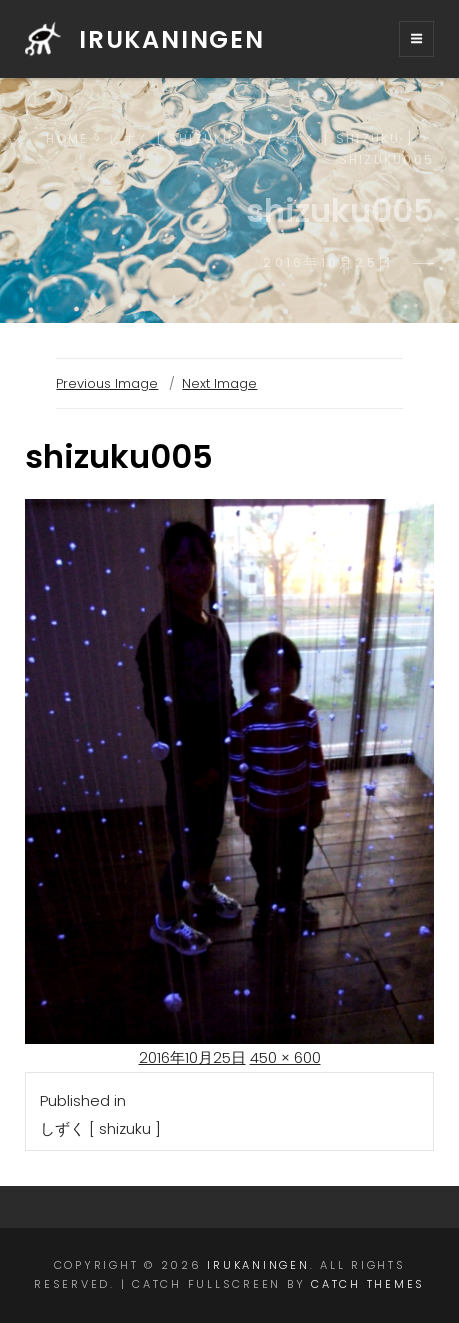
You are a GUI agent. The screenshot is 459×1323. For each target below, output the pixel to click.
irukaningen (172, 39)
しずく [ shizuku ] (177, 138)
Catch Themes (368, 1284)
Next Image (219, 383)
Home (67, 138)
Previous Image (107, 383)
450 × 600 (285, 1057)
